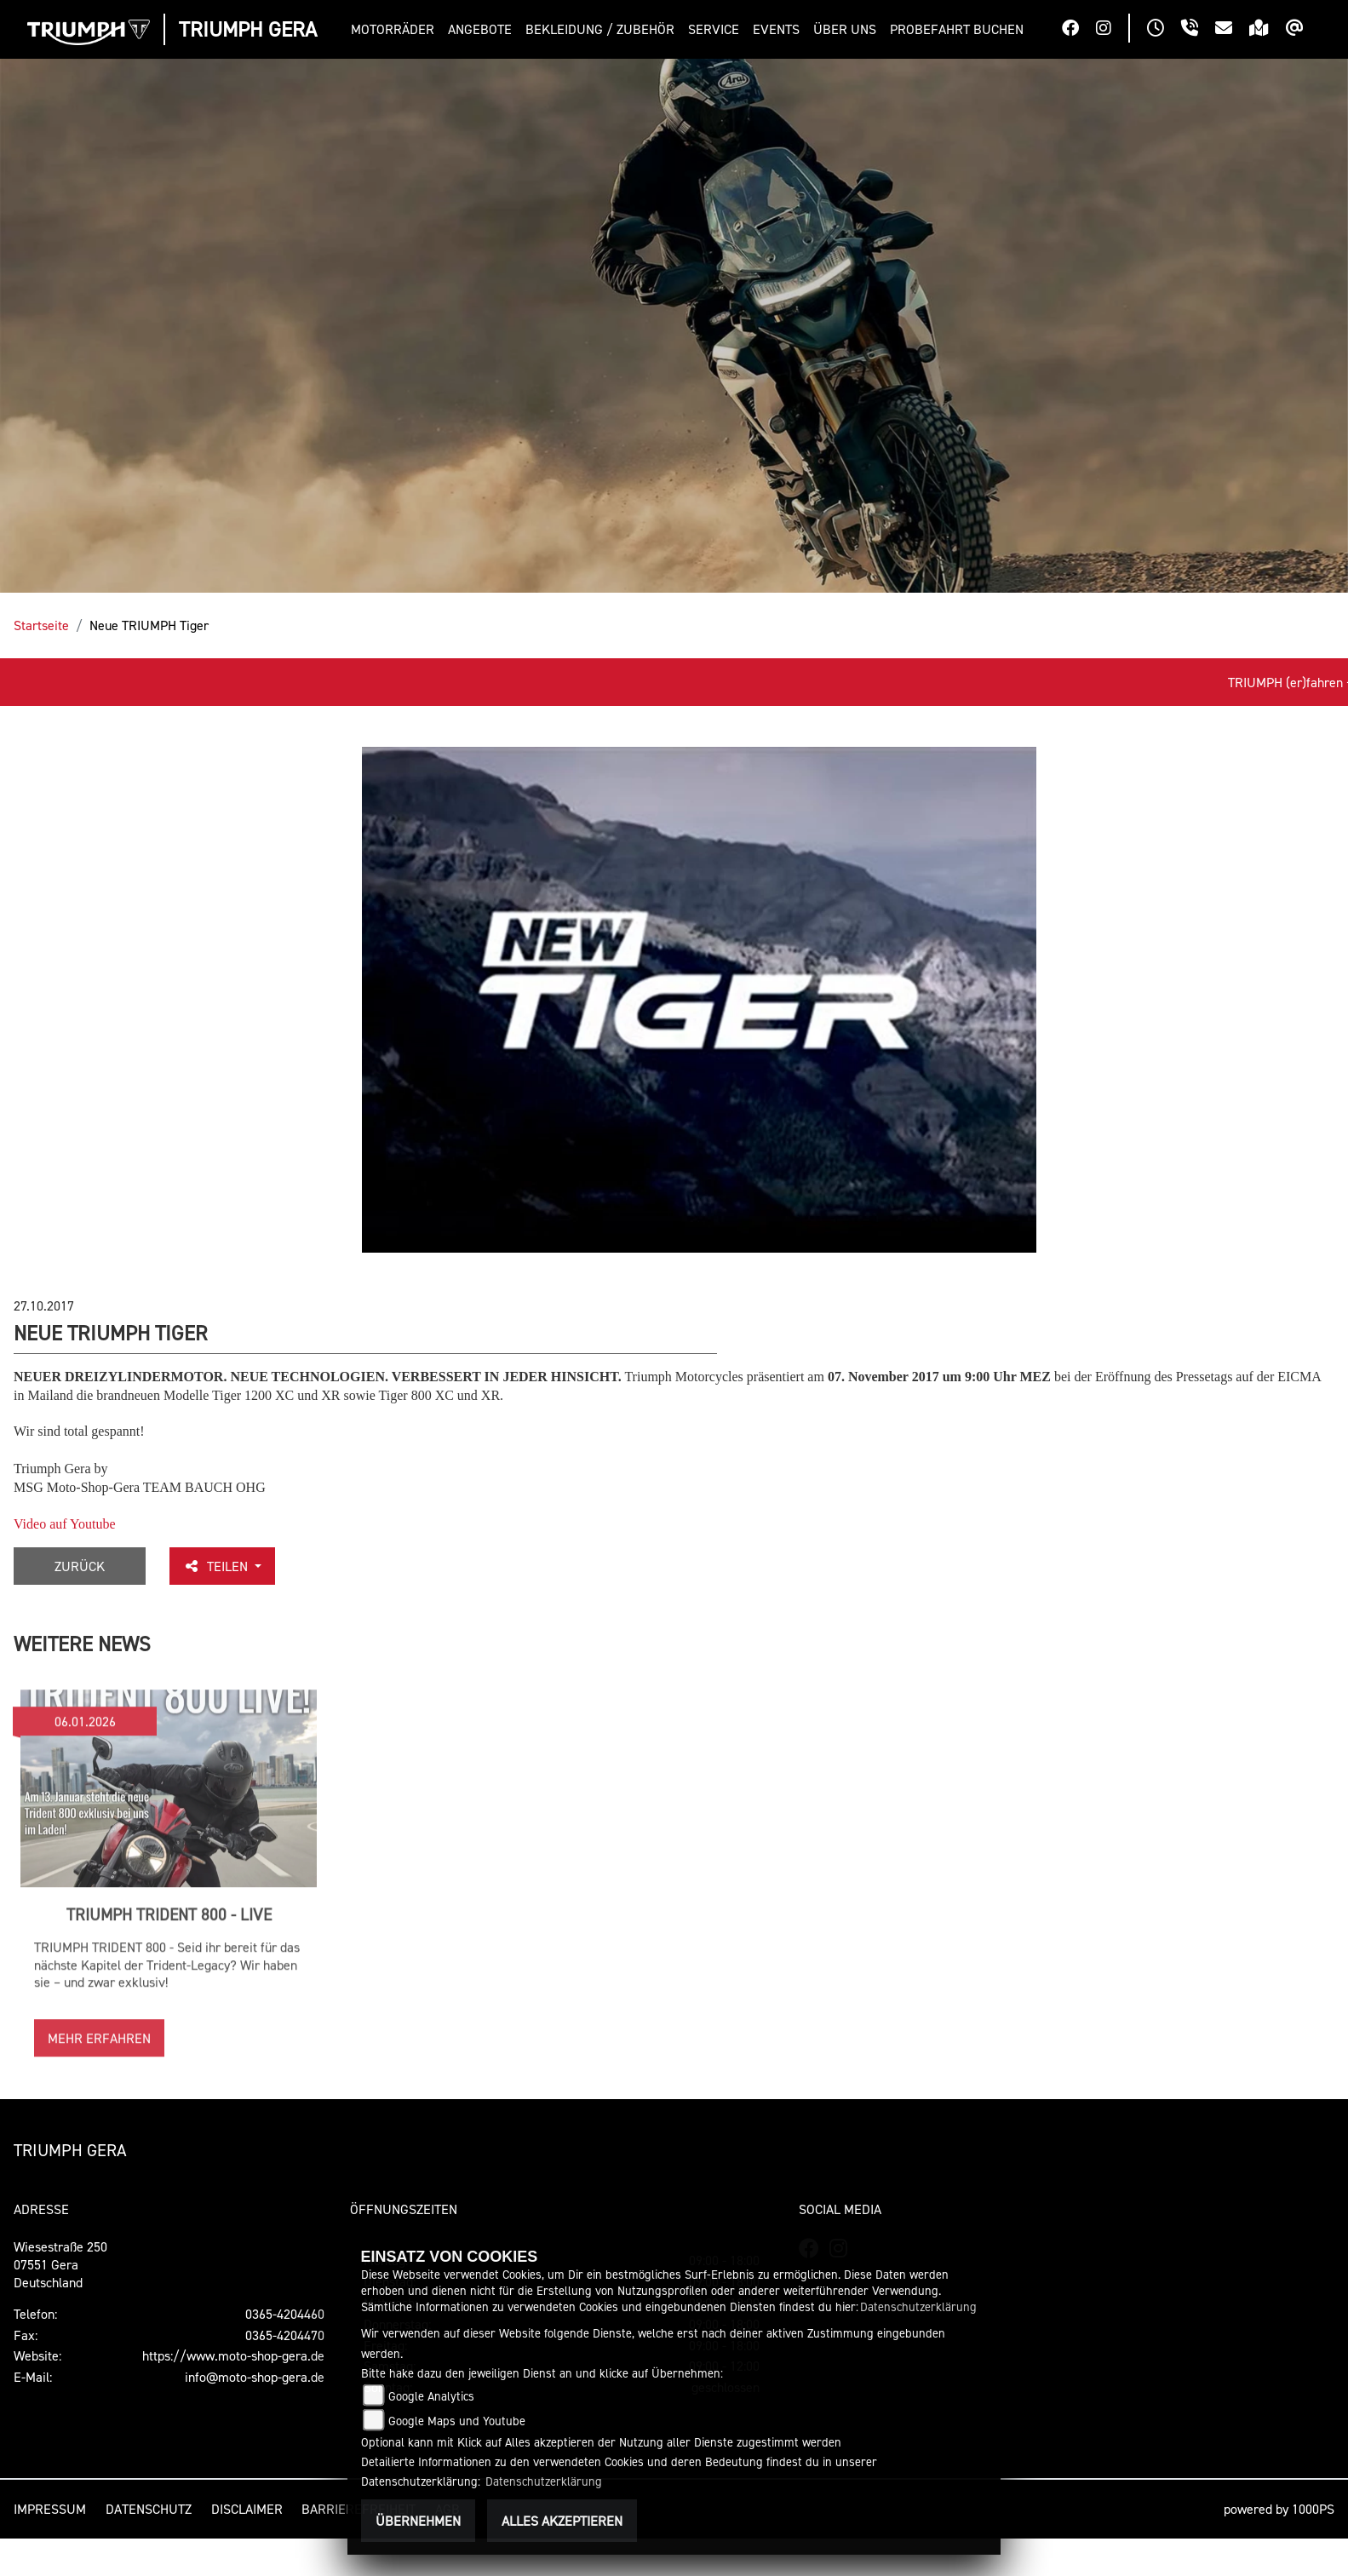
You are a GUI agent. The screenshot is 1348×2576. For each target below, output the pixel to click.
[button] (396, 29)
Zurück (79, 1566)
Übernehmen (418, 2520)
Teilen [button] (217, 1566)
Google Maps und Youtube (456, 2420)
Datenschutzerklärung (918, 2306)
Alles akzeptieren (562, 2520)
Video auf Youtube (64, 1524)
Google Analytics (431, 2396)
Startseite (41, 625)
